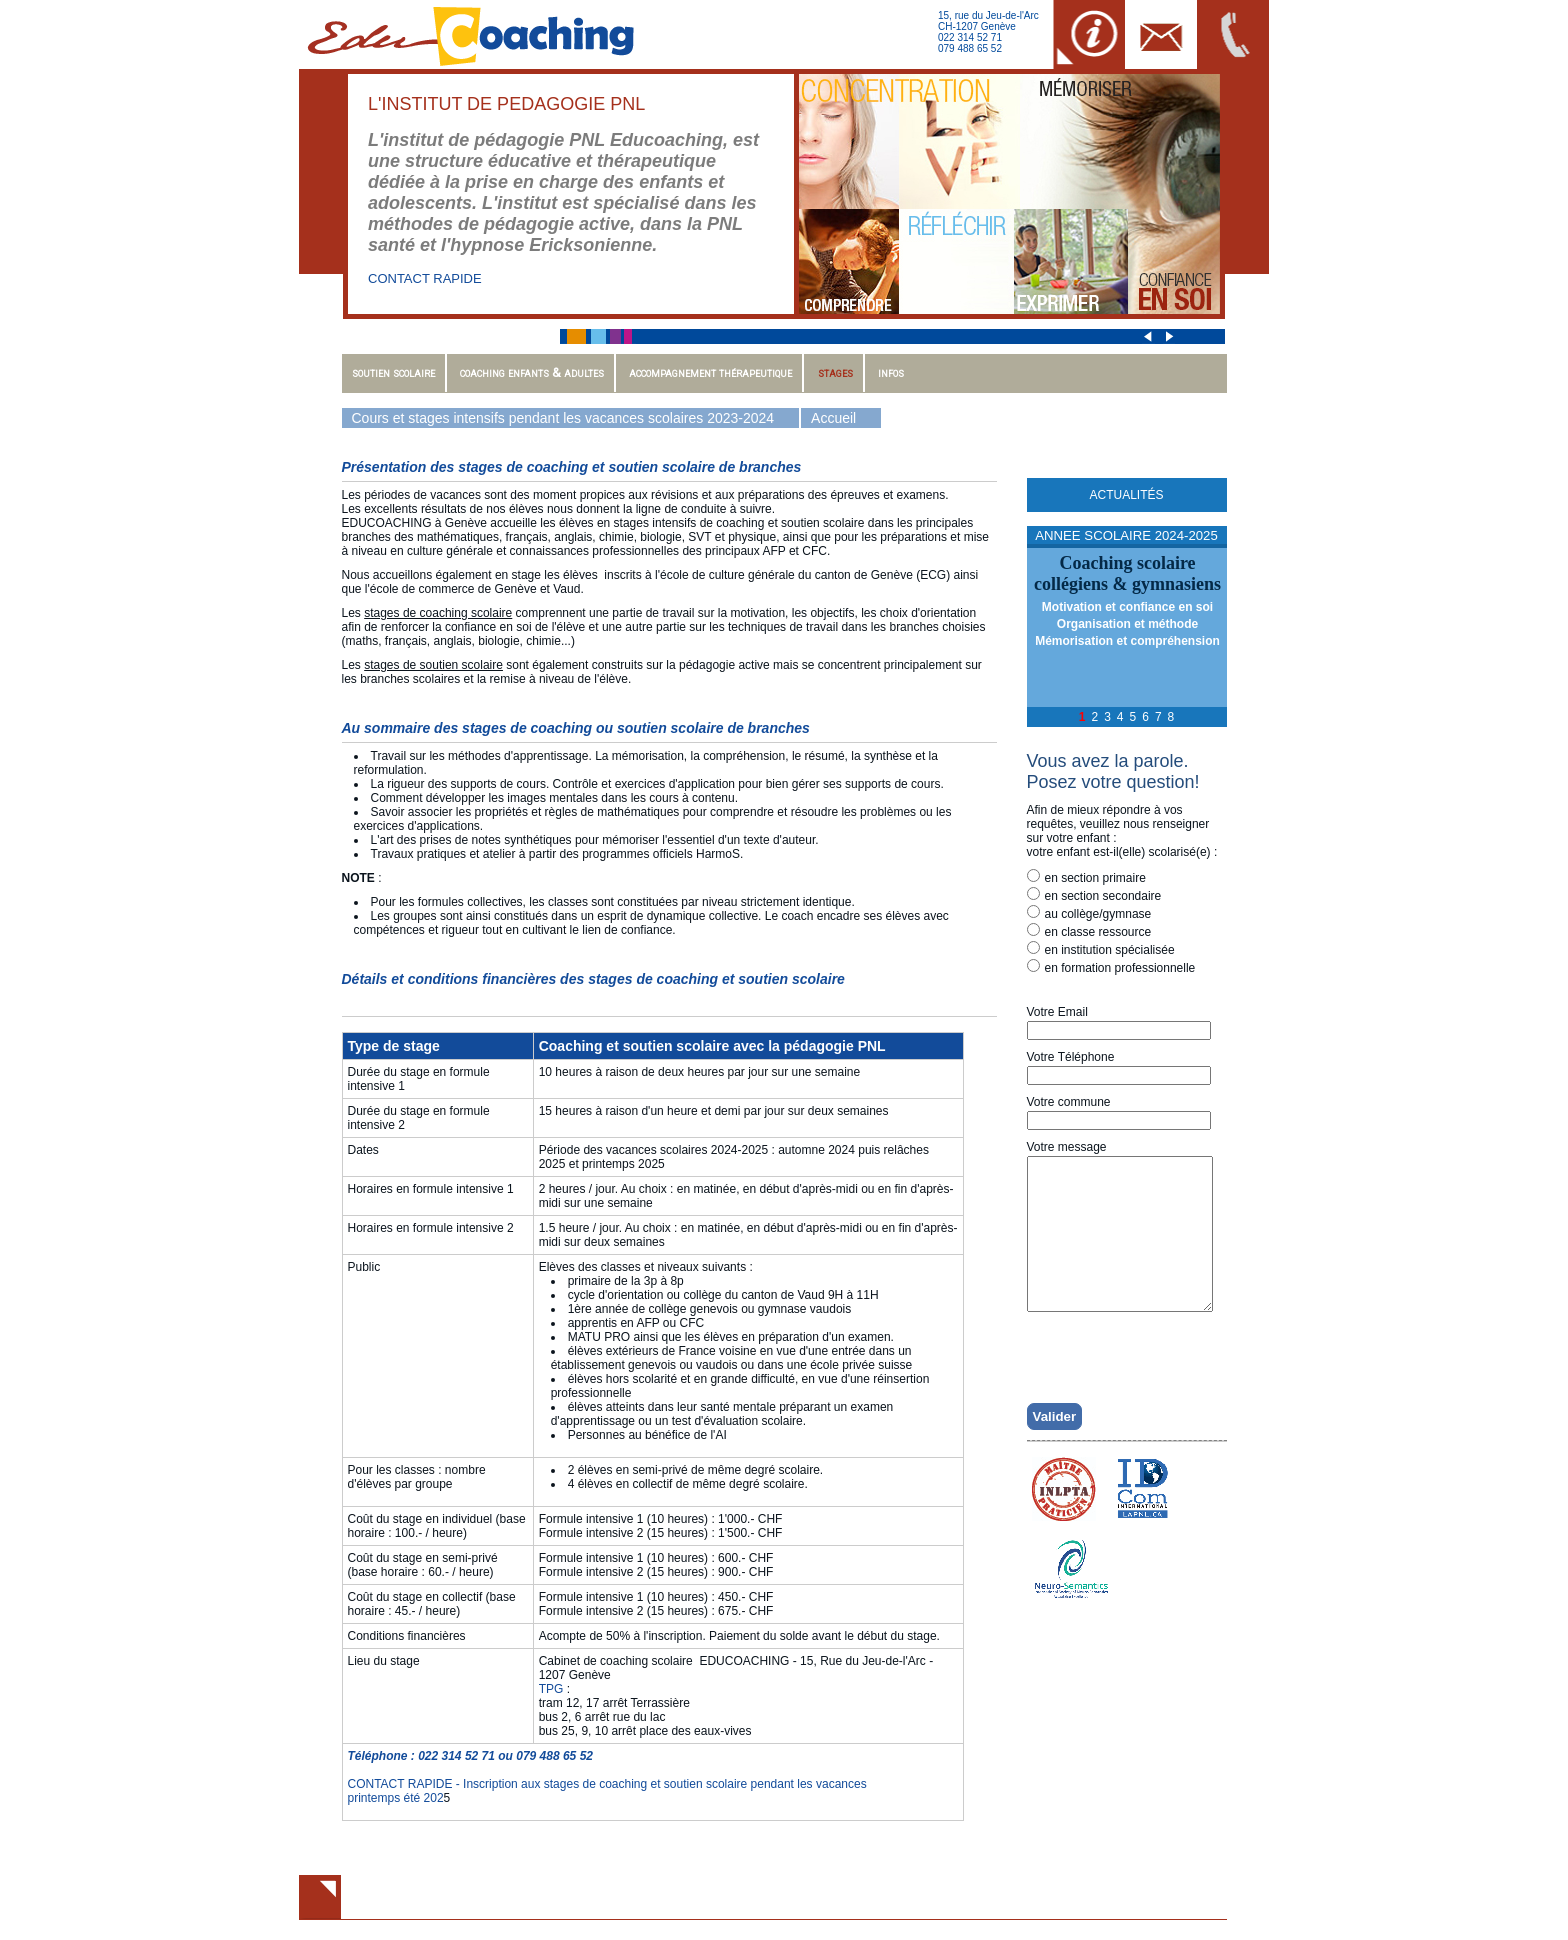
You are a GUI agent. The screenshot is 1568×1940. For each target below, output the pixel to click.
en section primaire (1086, 877)
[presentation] (1133, 1382)
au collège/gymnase (1089, 913)
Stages (835, 372)
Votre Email (1057, 1012)
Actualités (1126, 495)
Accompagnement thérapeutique (710, 372)
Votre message (1067, 1147)
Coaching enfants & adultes (532, 372)
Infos (891, 372)
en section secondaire (1094, 895)
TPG (551, 1689)
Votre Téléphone (1071, 1057)
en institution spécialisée (1101, 949)
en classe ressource (1089, 931)
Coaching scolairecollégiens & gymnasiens (1127, 573)
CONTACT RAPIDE (425, 278)
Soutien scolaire (393, 372)
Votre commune (1069, 1102)
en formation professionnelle (1111, 967)
